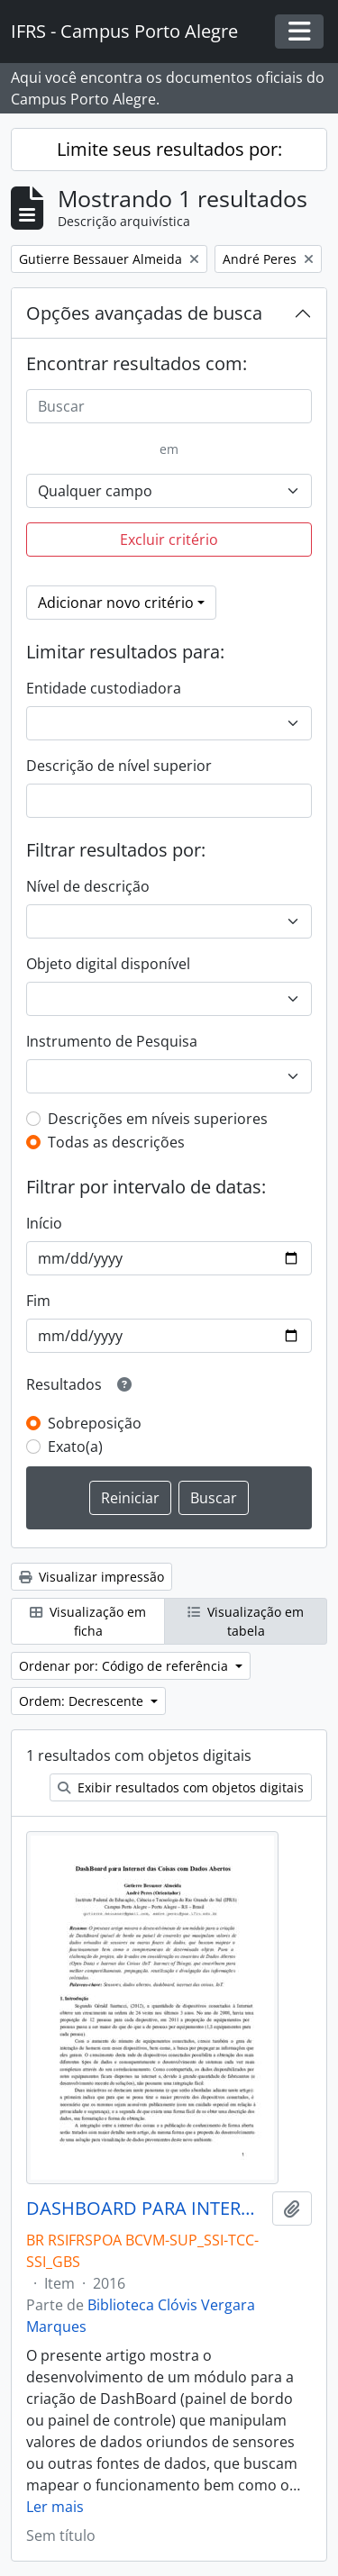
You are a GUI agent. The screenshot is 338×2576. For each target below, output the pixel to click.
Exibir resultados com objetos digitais (181, 1787)
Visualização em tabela (245, 1621)
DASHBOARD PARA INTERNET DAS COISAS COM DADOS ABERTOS (145, 2208)
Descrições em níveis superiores (158, 1119)
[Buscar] (169, 406)
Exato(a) (75, 1446)
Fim (38, 1301)
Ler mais (55, 2507)
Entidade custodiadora (103, 688)
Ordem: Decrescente (83, 1701)
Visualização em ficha (88, 1621)
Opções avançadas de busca (144, 313)
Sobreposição (95, 1423)
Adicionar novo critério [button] (116, 602)
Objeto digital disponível (108, 964)
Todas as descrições (116, 1142)
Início (44, 1223)
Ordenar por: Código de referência (125, 1665)
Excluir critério (169, 539)
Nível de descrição (88, 886)
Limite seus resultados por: (169, 149)
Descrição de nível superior (119, 766)
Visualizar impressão (91, 1576)
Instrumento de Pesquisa (111, 1041)
